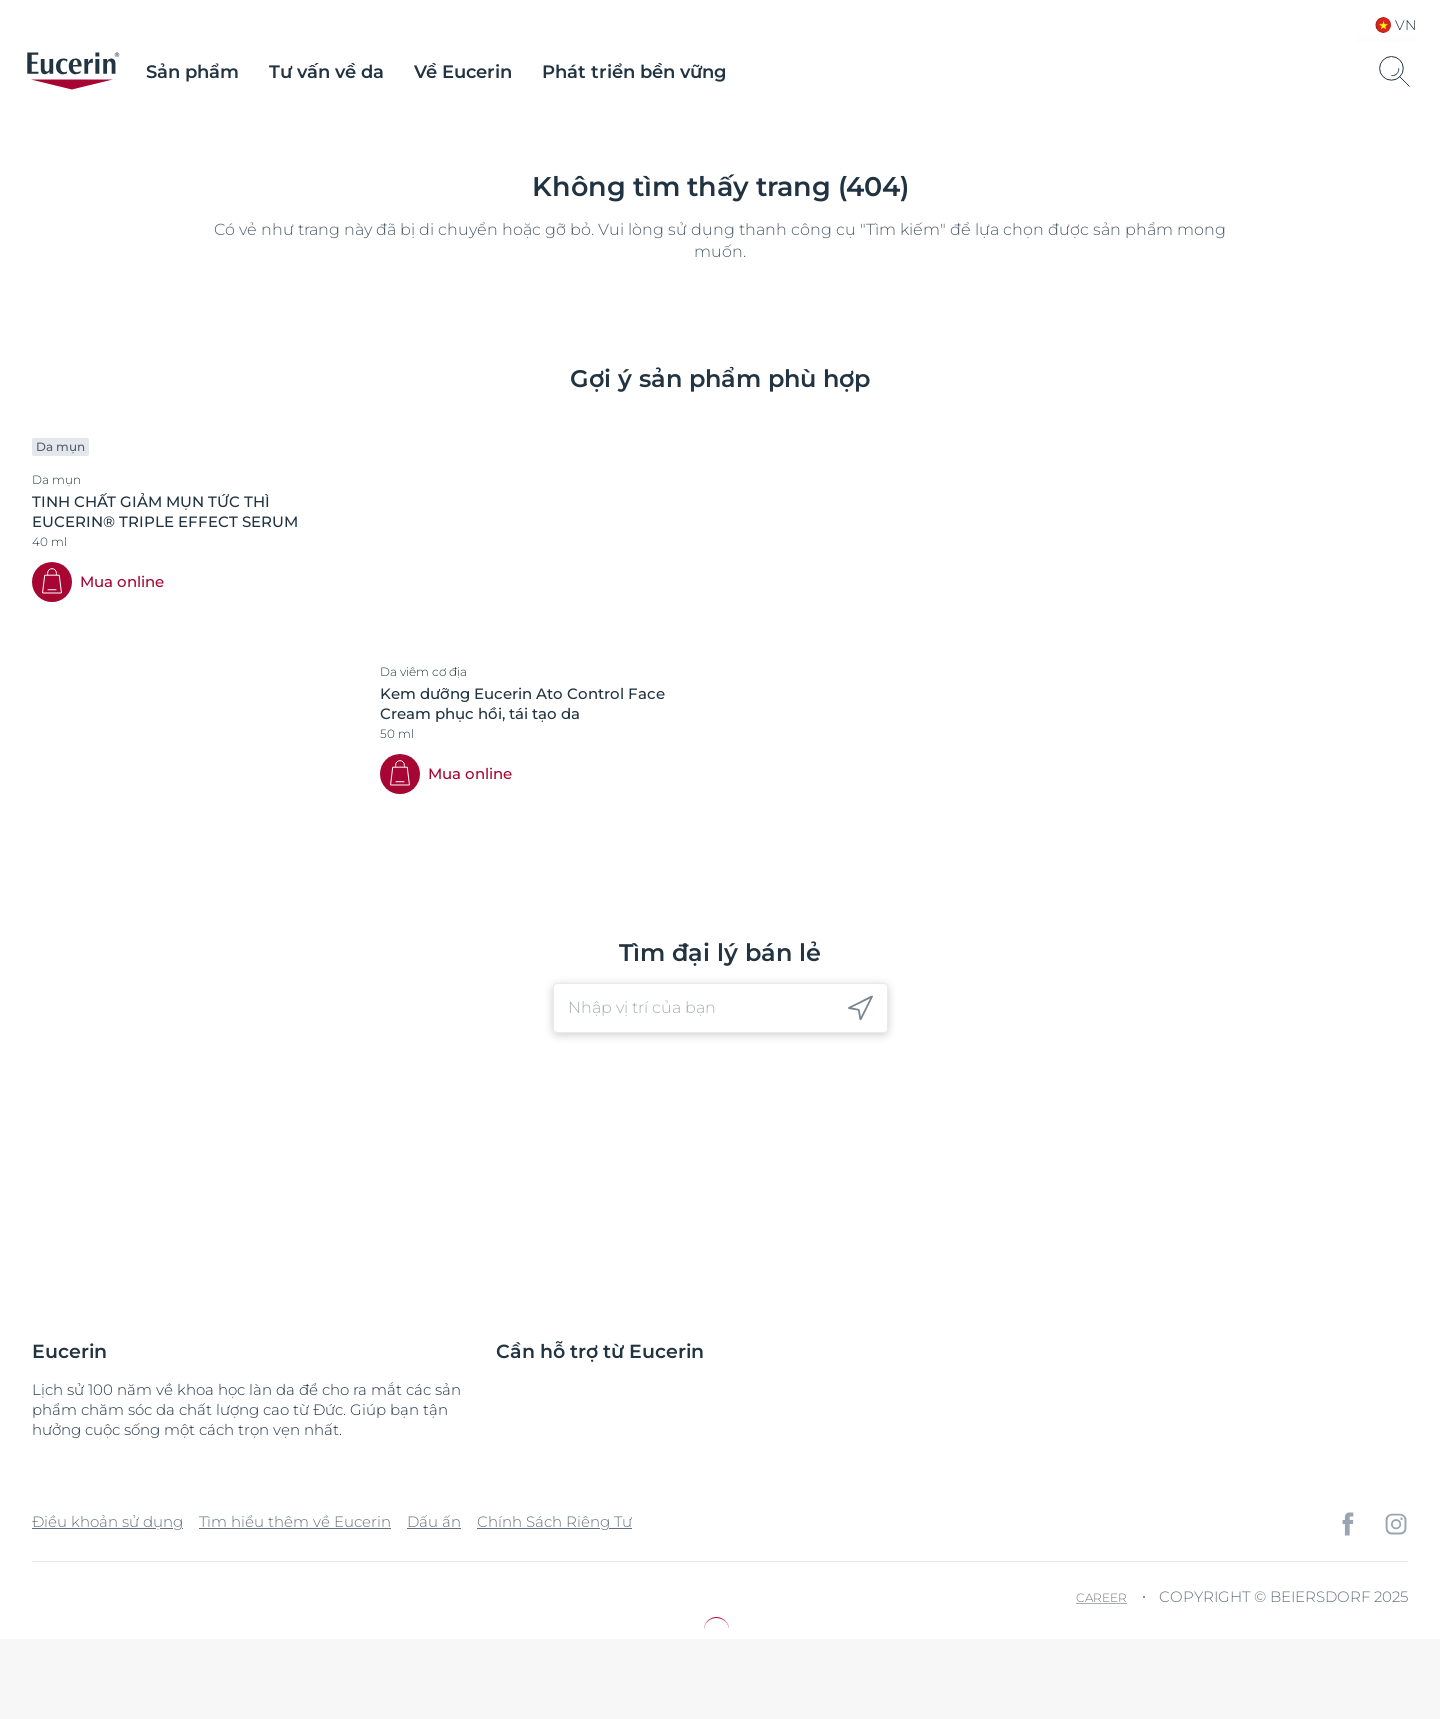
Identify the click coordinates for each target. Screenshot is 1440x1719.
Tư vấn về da (326, 72)
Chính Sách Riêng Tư (554, 1521)
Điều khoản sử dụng (107, 1521)
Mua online (122, 581)
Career (1101, 1597)
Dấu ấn (434, 1521)
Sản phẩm (192, 72)
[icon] (860, 1008)
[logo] (73, 72)
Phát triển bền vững (634, 72)
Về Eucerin (463, 72)
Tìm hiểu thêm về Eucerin (295, 1521)
